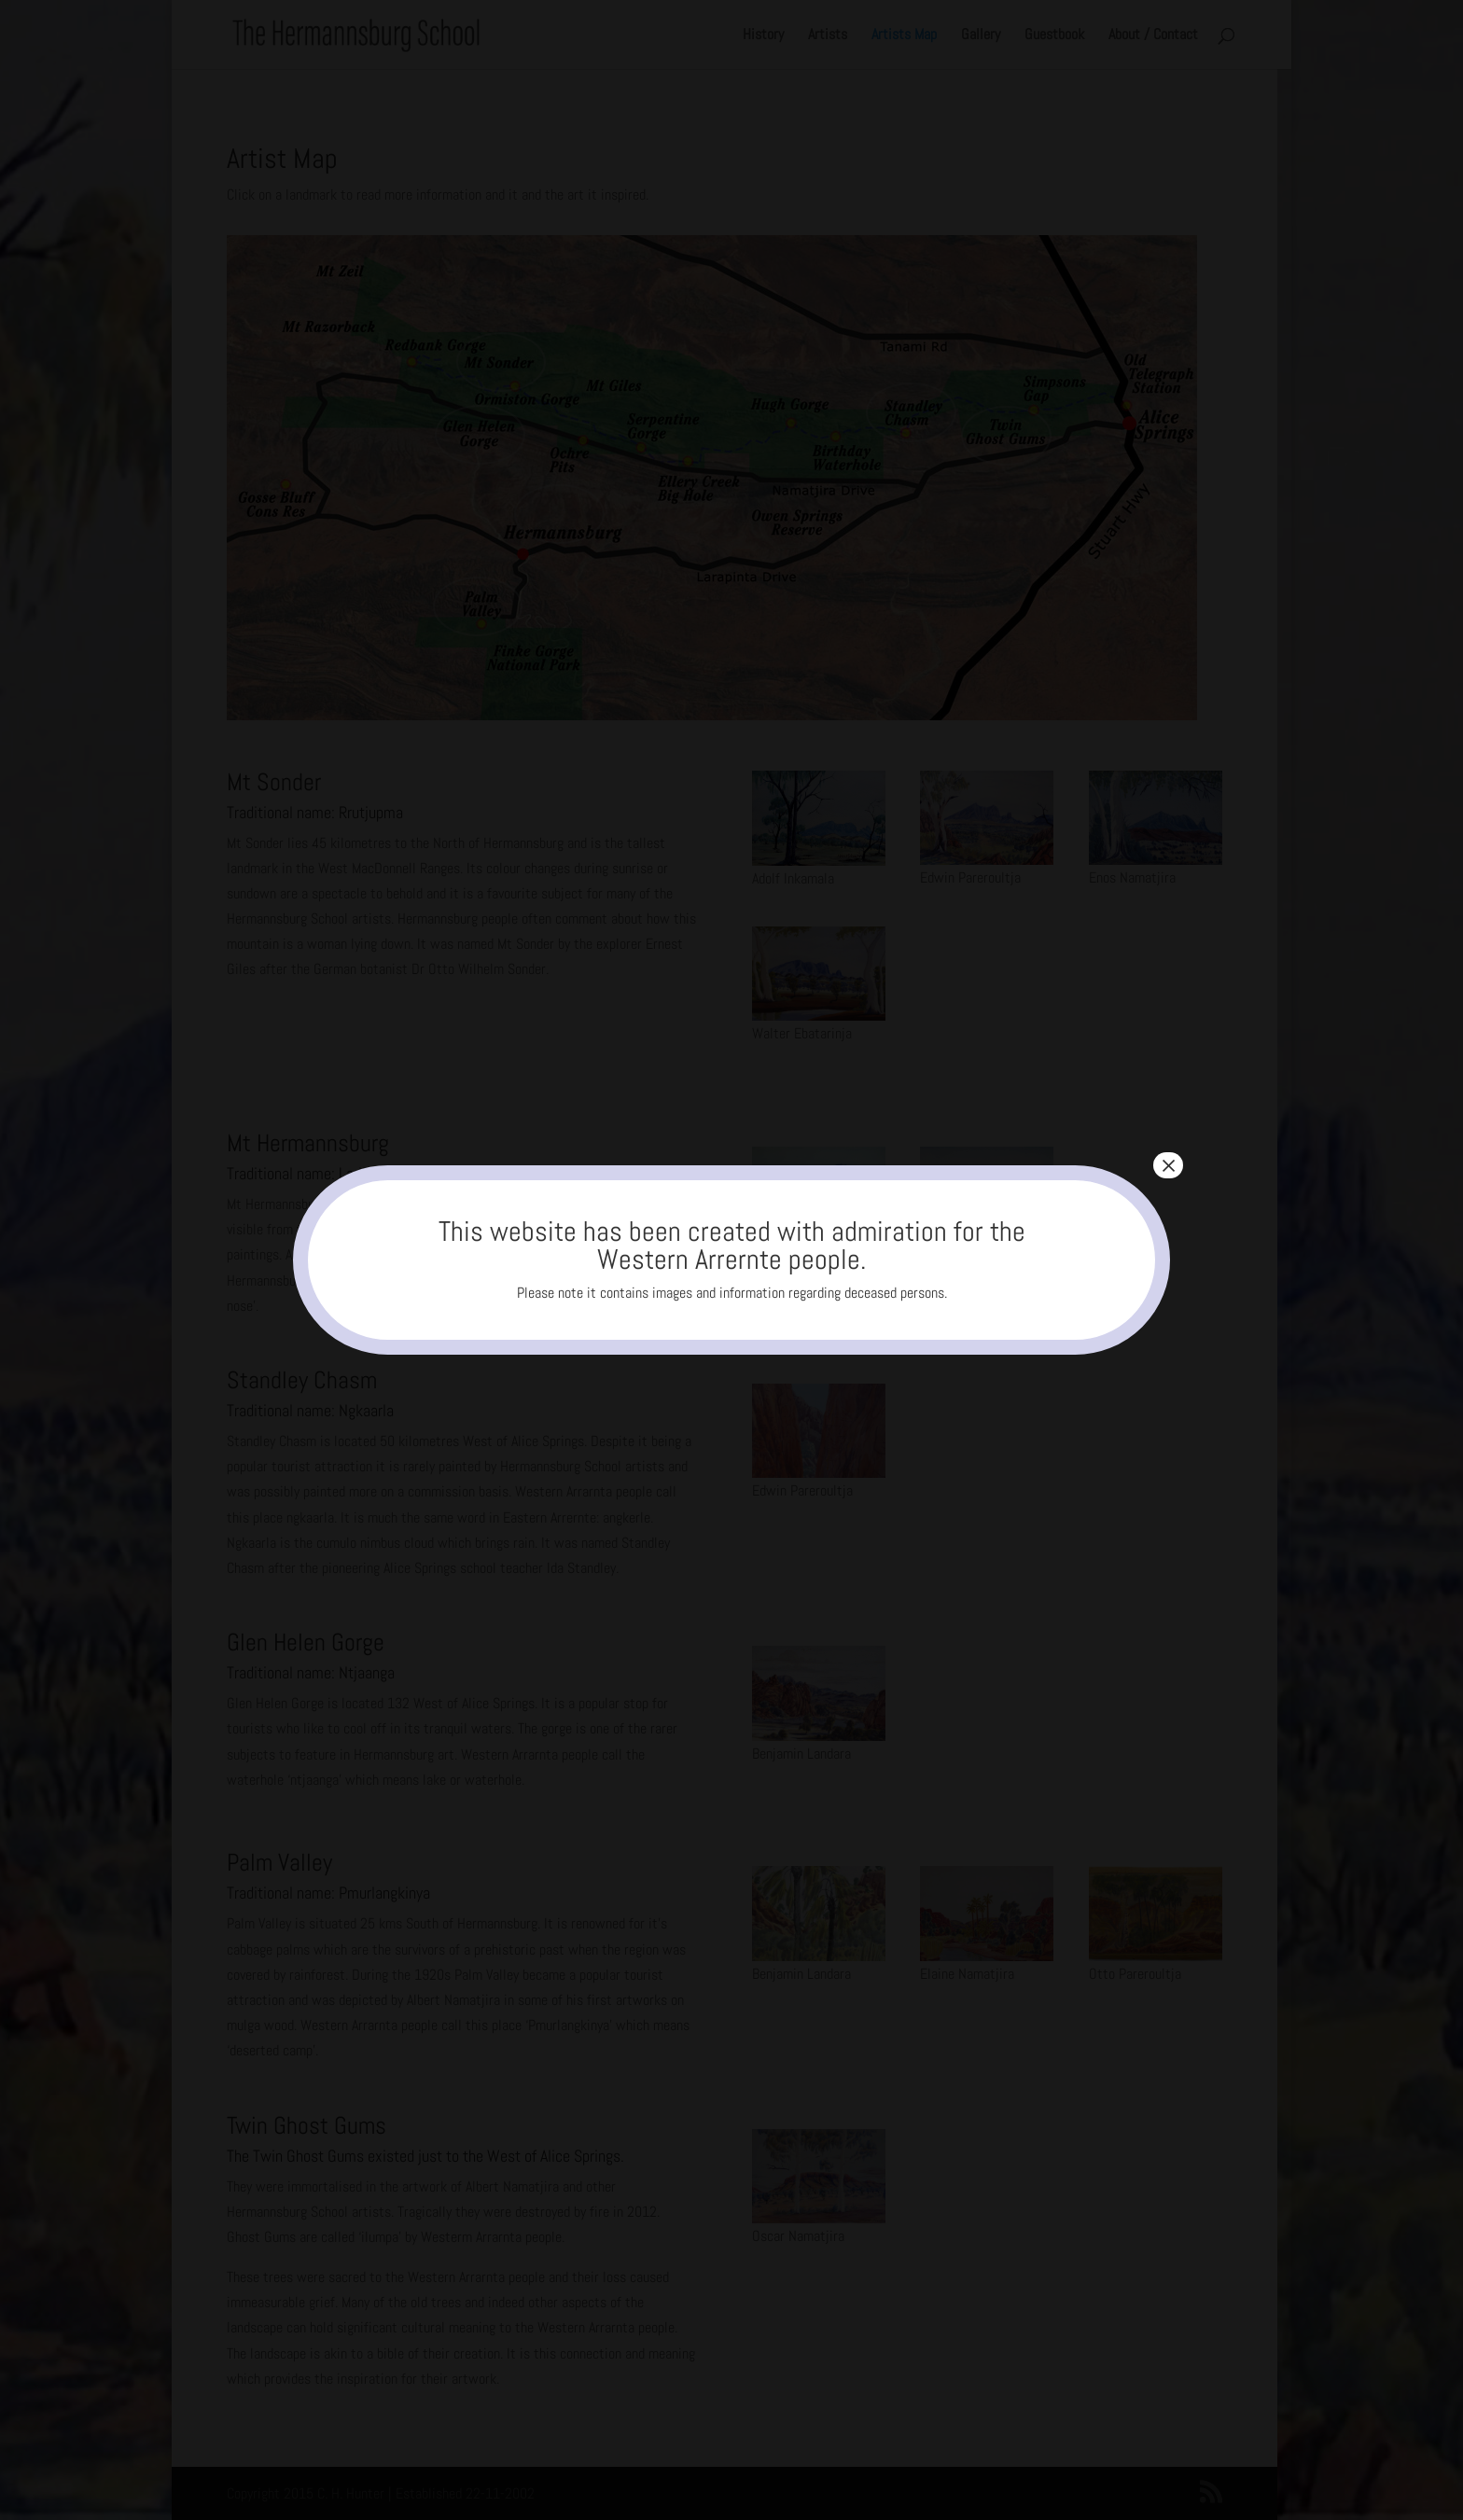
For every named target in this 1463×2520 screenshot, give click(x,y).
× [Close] (1168, 1165)
